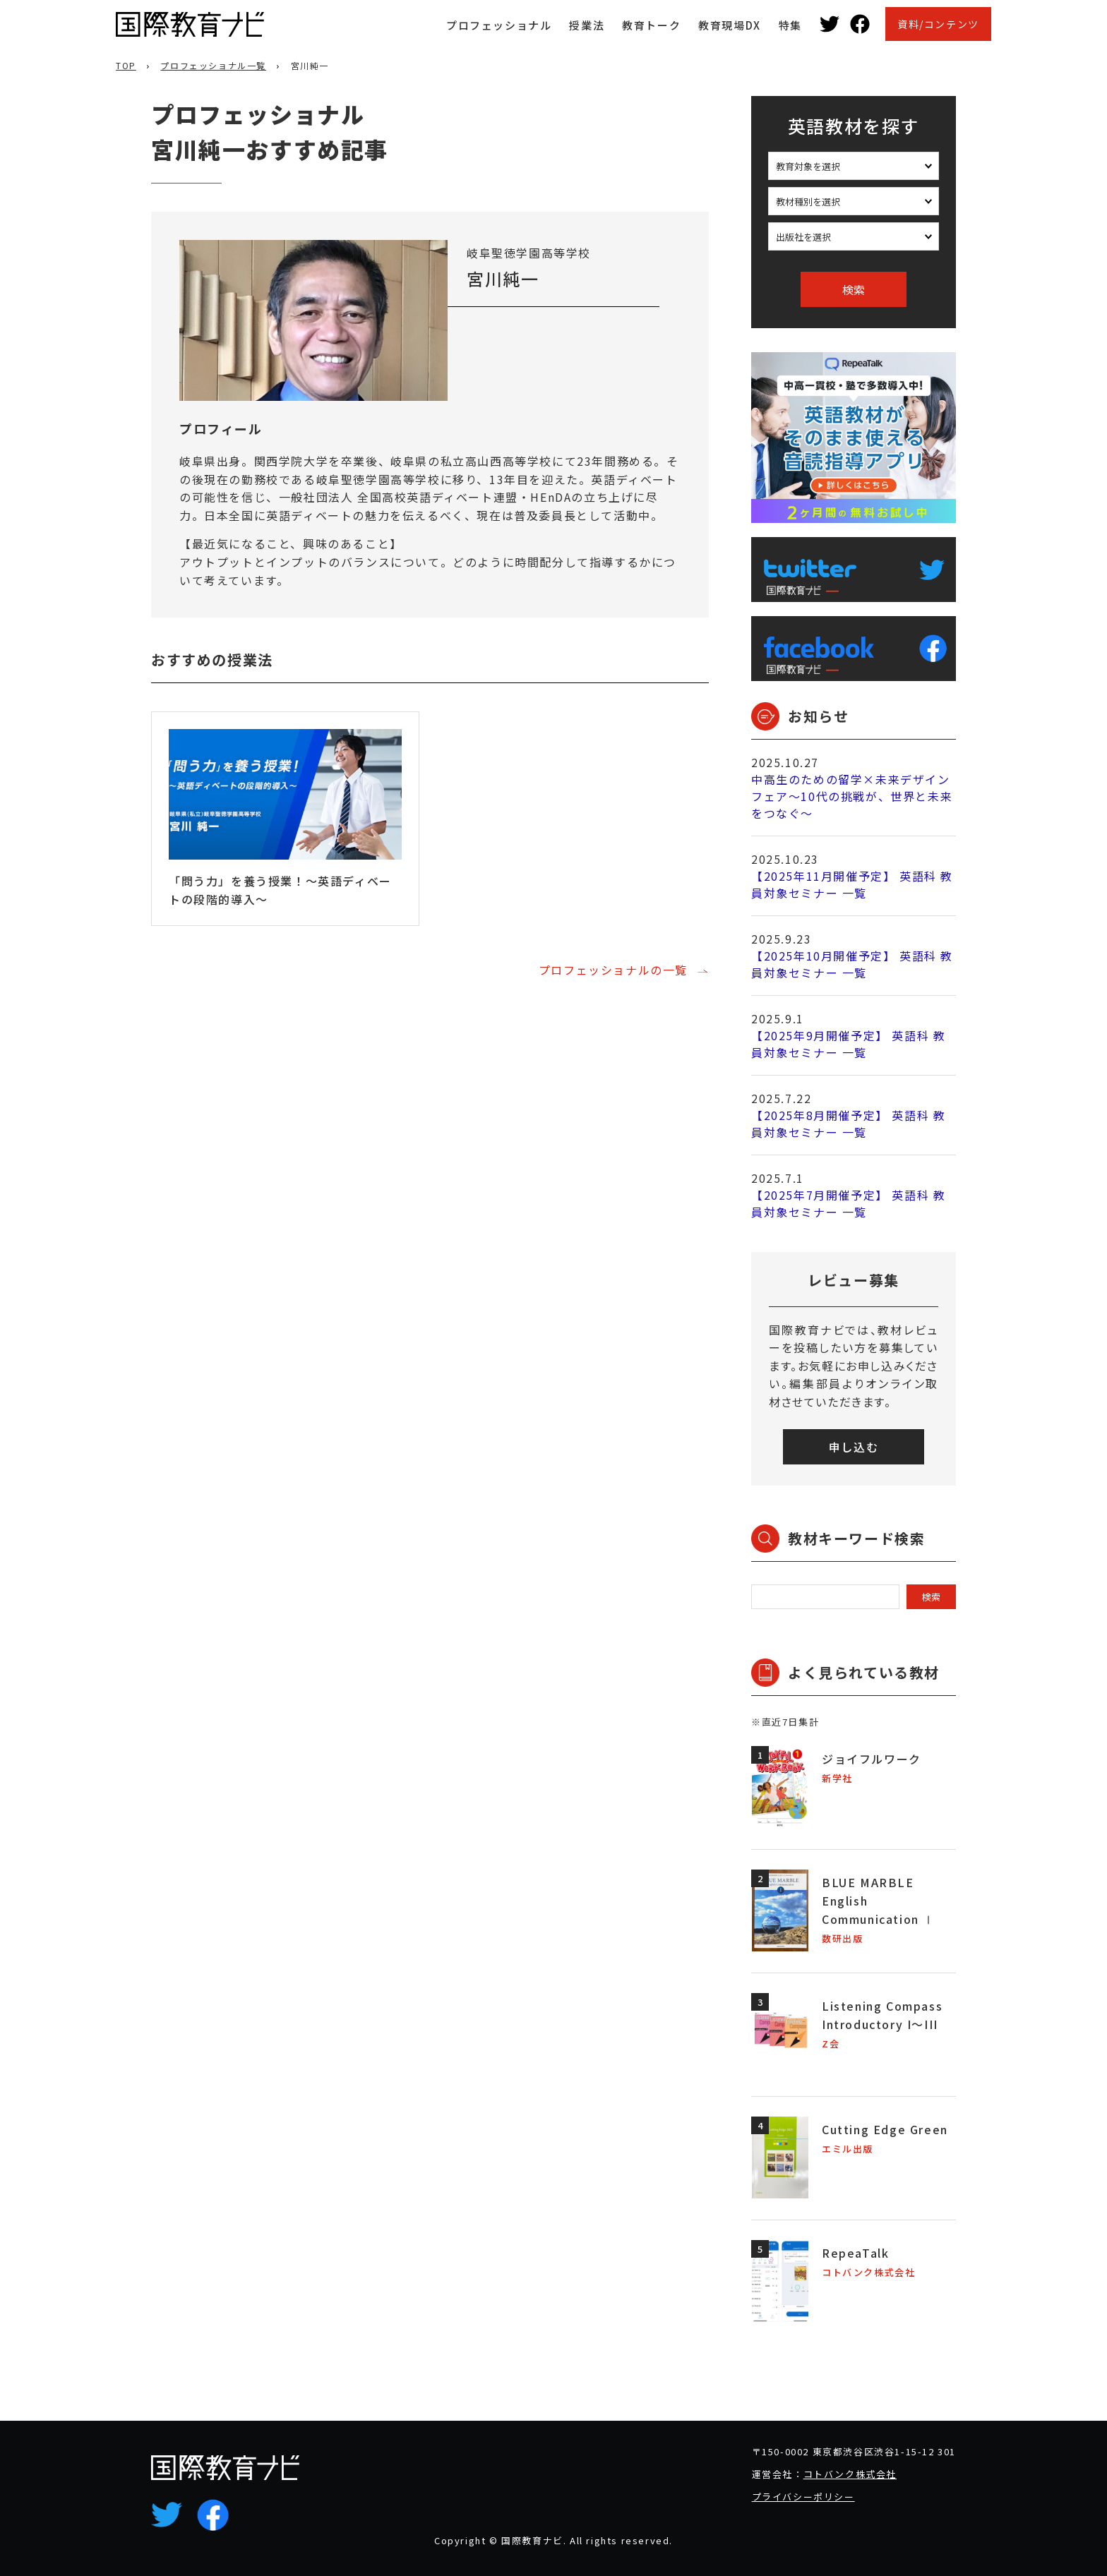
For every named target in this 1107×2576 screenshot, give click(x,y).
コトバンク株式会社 (850, 2474)
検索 (853, 289)
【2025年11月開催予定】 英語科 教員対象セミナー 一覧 (852, 884)
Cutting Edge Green (885, 2129)
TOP (126, 65)
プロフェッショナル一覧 (213, 65)
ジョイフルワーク (871, 1758)
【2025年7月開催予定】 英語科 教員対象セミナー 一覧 (848, 1203)
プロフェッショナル (498, 25)
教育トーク (651, 25)
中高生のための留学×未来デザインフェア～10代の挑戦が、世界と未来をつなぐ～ (851, 796)
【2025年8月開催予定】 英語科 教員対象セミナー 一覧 (848, 1123)
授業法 (586, 25)
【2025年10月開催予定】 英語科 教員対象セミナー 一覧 (852, 964)
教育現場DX (729, 25)
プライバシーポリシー (803, 2496)
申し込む (853, 1446)
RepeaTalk (855, 2252)
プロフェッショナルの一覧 (613, 969)
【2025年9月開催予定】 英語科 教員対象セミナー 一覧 (848, 1044)
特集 (790, 25)
